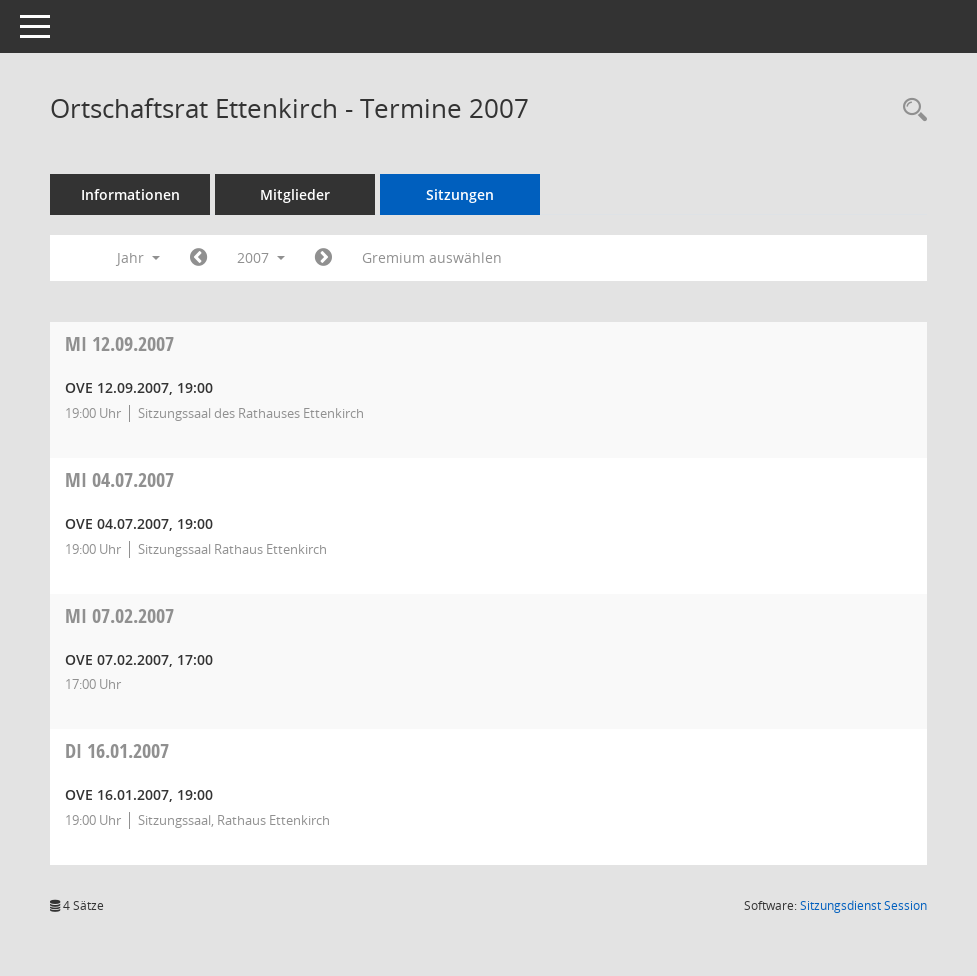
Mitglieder (295, 194)
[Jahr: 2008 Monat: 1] (323, 258)
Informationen (130, 194)
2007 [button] (261, 257)
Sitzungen (460, 194)
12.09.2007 (119, 343)
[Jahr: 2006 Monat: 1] (198, 258)
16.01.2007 (117, 750)
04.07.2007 (119, 479)
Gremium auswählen (432, 257)
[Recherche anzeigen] (910, 110)
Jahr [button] (138, 257)
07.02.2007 (119, 615)
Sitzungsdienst (863, 905)
